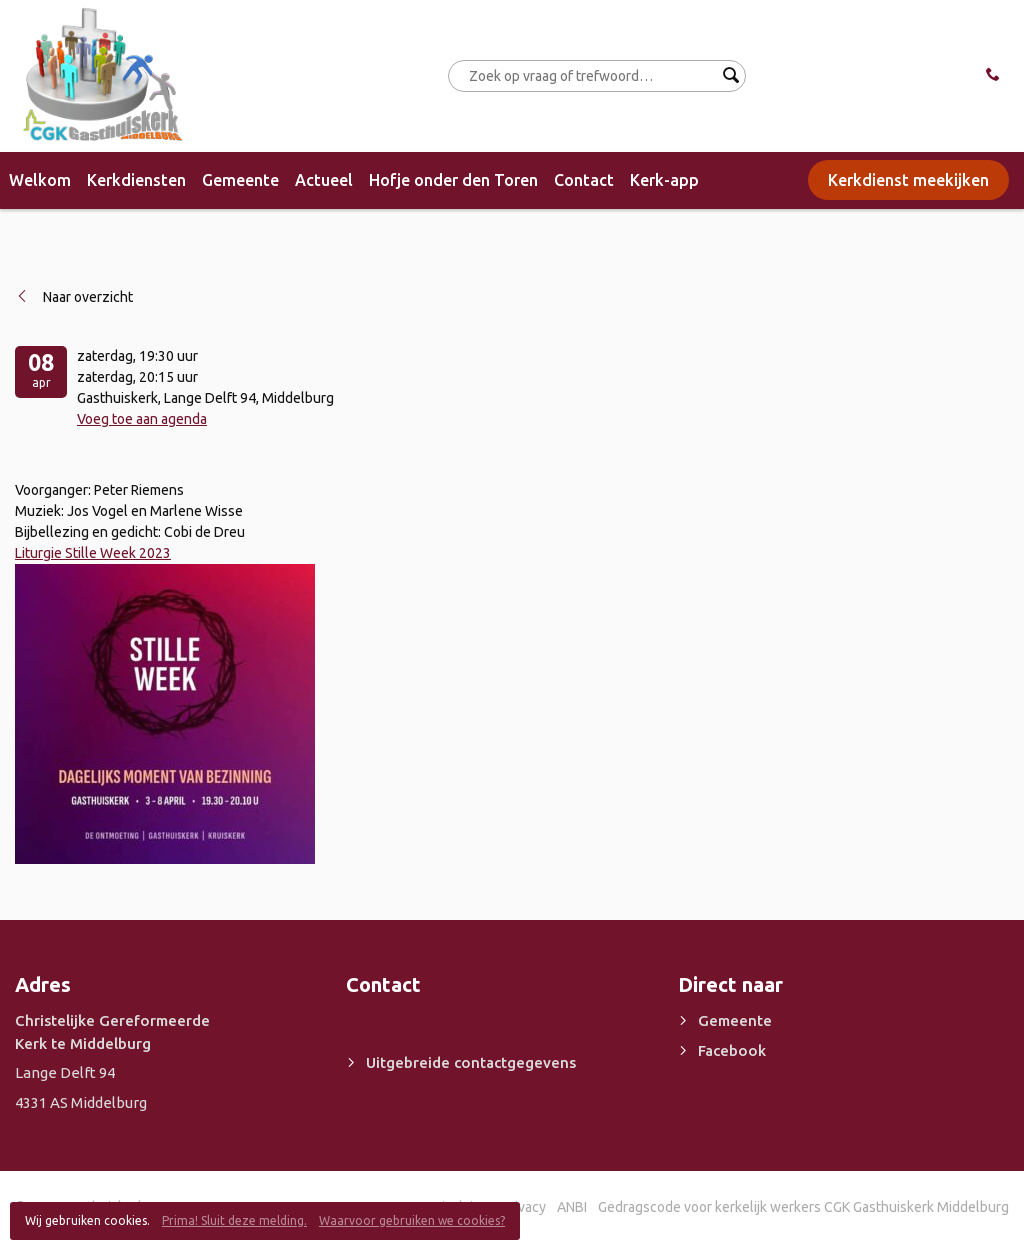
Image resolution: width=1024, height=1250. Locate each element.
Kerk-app (664, 180)
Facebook (732, 1050)
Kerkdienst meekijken (908, 180)
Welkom (40, 180)
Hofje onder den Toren (453, 180)
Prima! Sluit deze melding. (234, 1220)
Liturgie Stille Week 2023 (93, 553)
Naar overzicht (88, 297)
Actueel (324, 180)
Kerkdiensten (136, 180)
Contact (584, 180)
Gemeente (240, 180)
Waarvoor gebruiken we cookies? (412, 1220)
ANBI (572, 1207)
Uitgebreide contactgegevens (471, 1062)
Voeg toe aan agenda (142, 419)
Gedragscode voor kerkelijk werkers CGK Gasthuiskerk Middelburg (803, 1207)
